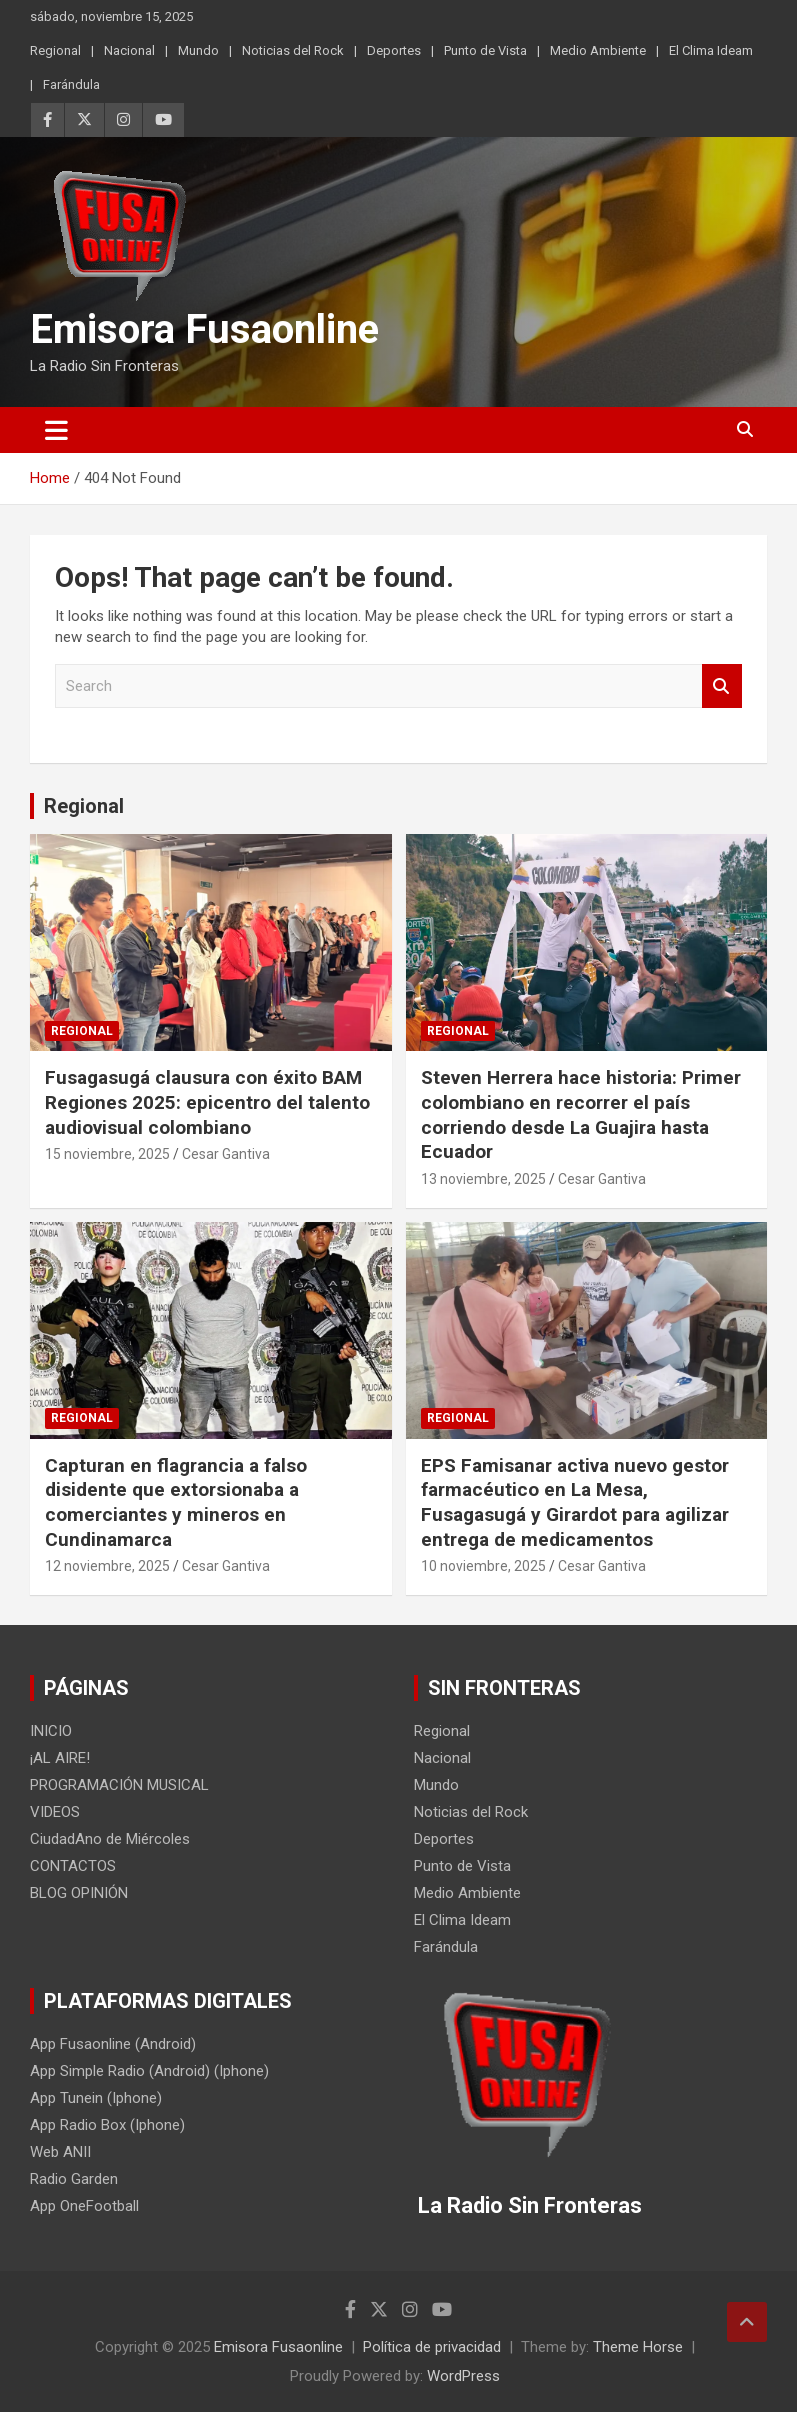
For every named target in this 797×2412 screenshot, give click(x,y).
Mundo (198, 50)
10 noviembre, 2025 (483, 1566)
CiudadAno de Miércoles (110, 1839)
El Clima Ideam (711, 50)
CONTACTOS (73, 1866)
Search (722, 686)
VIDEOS (55, 1812)
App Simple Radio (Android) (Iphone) (149, 2071)
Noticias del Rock (293, 50)
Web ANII (60, 2152)
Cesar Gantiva (226, 1154)
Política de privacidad (432, 2347)
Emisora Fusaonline (204, 329)
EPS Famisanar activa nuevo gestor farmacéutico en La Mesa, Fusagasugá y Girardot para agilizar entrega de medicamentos (575, 1502)
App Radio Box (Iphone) (107, 2125)
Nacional (129, 50)
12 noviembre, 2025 (107, 1566)
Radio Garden (74, 2179)
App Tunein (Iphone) (96, 2098)
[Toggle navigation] (56, 430)
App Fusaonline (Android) (113, 2044)
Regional (55, 50)
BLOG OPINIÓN (79, 1893)
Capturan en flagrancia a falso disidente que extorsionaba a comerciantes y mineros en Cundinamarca (176, 1502)
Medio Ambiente (598, 50)
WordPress (463, 2376)
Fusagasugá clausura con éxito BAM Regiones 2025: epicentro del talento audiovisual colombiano (207, 1102)
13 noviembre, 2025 (483, 1179)
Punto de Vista (485, 50)
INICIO (51, 1731)
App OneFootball (84, 2206)
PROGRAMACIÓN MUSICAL (119, 1785)
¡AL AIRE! (60, 1758)
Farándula (71, 84)
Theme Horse (638, 2347)
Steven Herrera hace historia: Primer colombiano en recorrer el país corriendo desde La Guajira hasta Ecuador (581, 1114)
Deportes (394, 50)
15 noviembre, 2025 (107, 1154)
